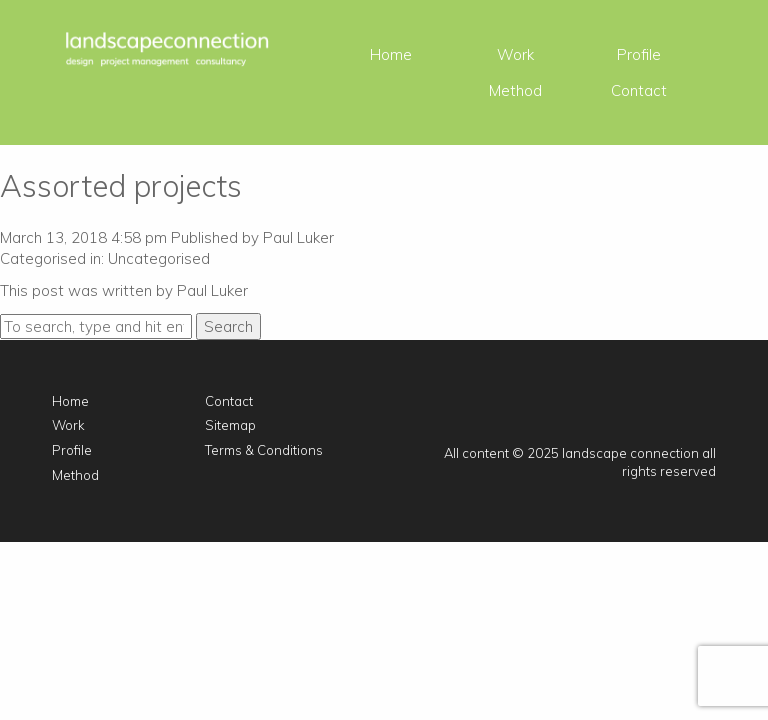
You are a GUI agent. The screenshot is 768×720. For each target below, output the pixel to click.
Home (391, 54)
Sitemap (230, 425)
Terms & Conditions (264, 450)
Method (515, 90)
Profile (639, 54)
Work (515, 54)
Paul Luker (298, 237)
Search (228, 326)
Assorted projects (121, 186)
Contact (639, 90)
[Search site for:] (96, 326)
